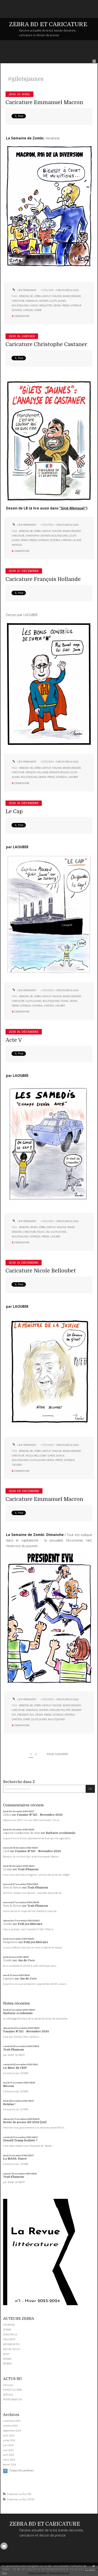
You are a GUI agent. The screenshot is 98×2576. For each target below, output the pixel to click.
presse (65, 305)
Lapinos (8, 1978)
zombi (37, 310)
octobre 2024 (10, 2425)
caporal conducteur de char (21, 1833)
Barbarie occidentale (60, 1833)
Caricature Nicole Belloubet (41, 1271)
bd (31, 296)
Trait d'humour (28, 1869)
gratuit (46, 296)
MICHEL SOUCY (11, 2349)
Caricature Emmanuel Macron (44, 102)
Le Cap (14, 811)
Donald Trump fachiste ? (20, 2140)
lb (74, 540)
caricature (18, 300)
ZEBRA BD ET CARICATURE (48, 24)
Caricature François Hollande (43, 579)
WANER (7, 2358)
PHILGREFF (9, 2339)
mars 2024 (9, 2459)
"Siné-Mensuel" (72, 508)
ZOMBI (7, 2329)
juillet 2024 (9, 2440)
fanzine (57, 296)
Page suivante (57, 1754)
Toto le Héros (12, 1887)
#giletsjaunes (20, 305)
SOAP (6, 2354)
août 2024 (8, 2435)
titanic (65, 1001)
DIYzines (8, 2385)
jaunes (62, 300)
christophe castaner (38, 535)
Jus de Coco (26, 1960)
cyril (6, 1851)
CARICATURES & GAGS (67, 290)
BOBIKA (7, 2363)
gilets (53, 300)
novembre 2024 (11, 2420)
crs (47, 1231)
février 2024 (9, 2464)
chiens (34, 305)
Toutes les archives (21, 2470)
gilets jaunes (34, 1001)
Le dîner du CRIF (15, 2067)
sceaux (60, 1455)
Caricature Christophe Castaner (46, 344)
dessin (57, 305)
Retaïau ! (9, 2104)
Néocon (8, 2086)
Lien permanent (24, 290)
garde (51, 1455)
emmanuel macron (37, 300)
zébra (37, 296)
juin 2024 (8, 2445)
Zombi (7, 1869)
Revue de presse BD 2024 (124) (24, 2122)
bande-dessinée (72, 296)
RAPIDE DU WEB (12, 2389)
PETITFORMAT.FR (12, 2399)
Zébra (7, 1814)
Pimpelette (10, 1942)
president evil (25, 1714)
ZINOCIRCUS (10, 2334)
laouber (73, 777)
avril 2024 (8, 2454)
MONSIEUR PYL (11, 2344)
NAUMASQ (9, 2324)
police (40, 1231)
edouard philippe (60, 1710)
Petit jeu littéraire (30, 1924)
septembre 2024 (12, 2430)
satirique (76, 305)
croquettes (45, 305)
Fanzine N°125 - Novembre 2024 (39, 1814)
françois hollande (37, 772)
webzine (24, 296)
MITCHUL (8, 2394)
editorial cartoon (22, 310)
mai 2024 (8, 2450)
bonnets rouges (59, 772)
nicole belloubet (36, 1455)
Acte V (14, 1040)
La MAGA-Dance (15, 2158)
